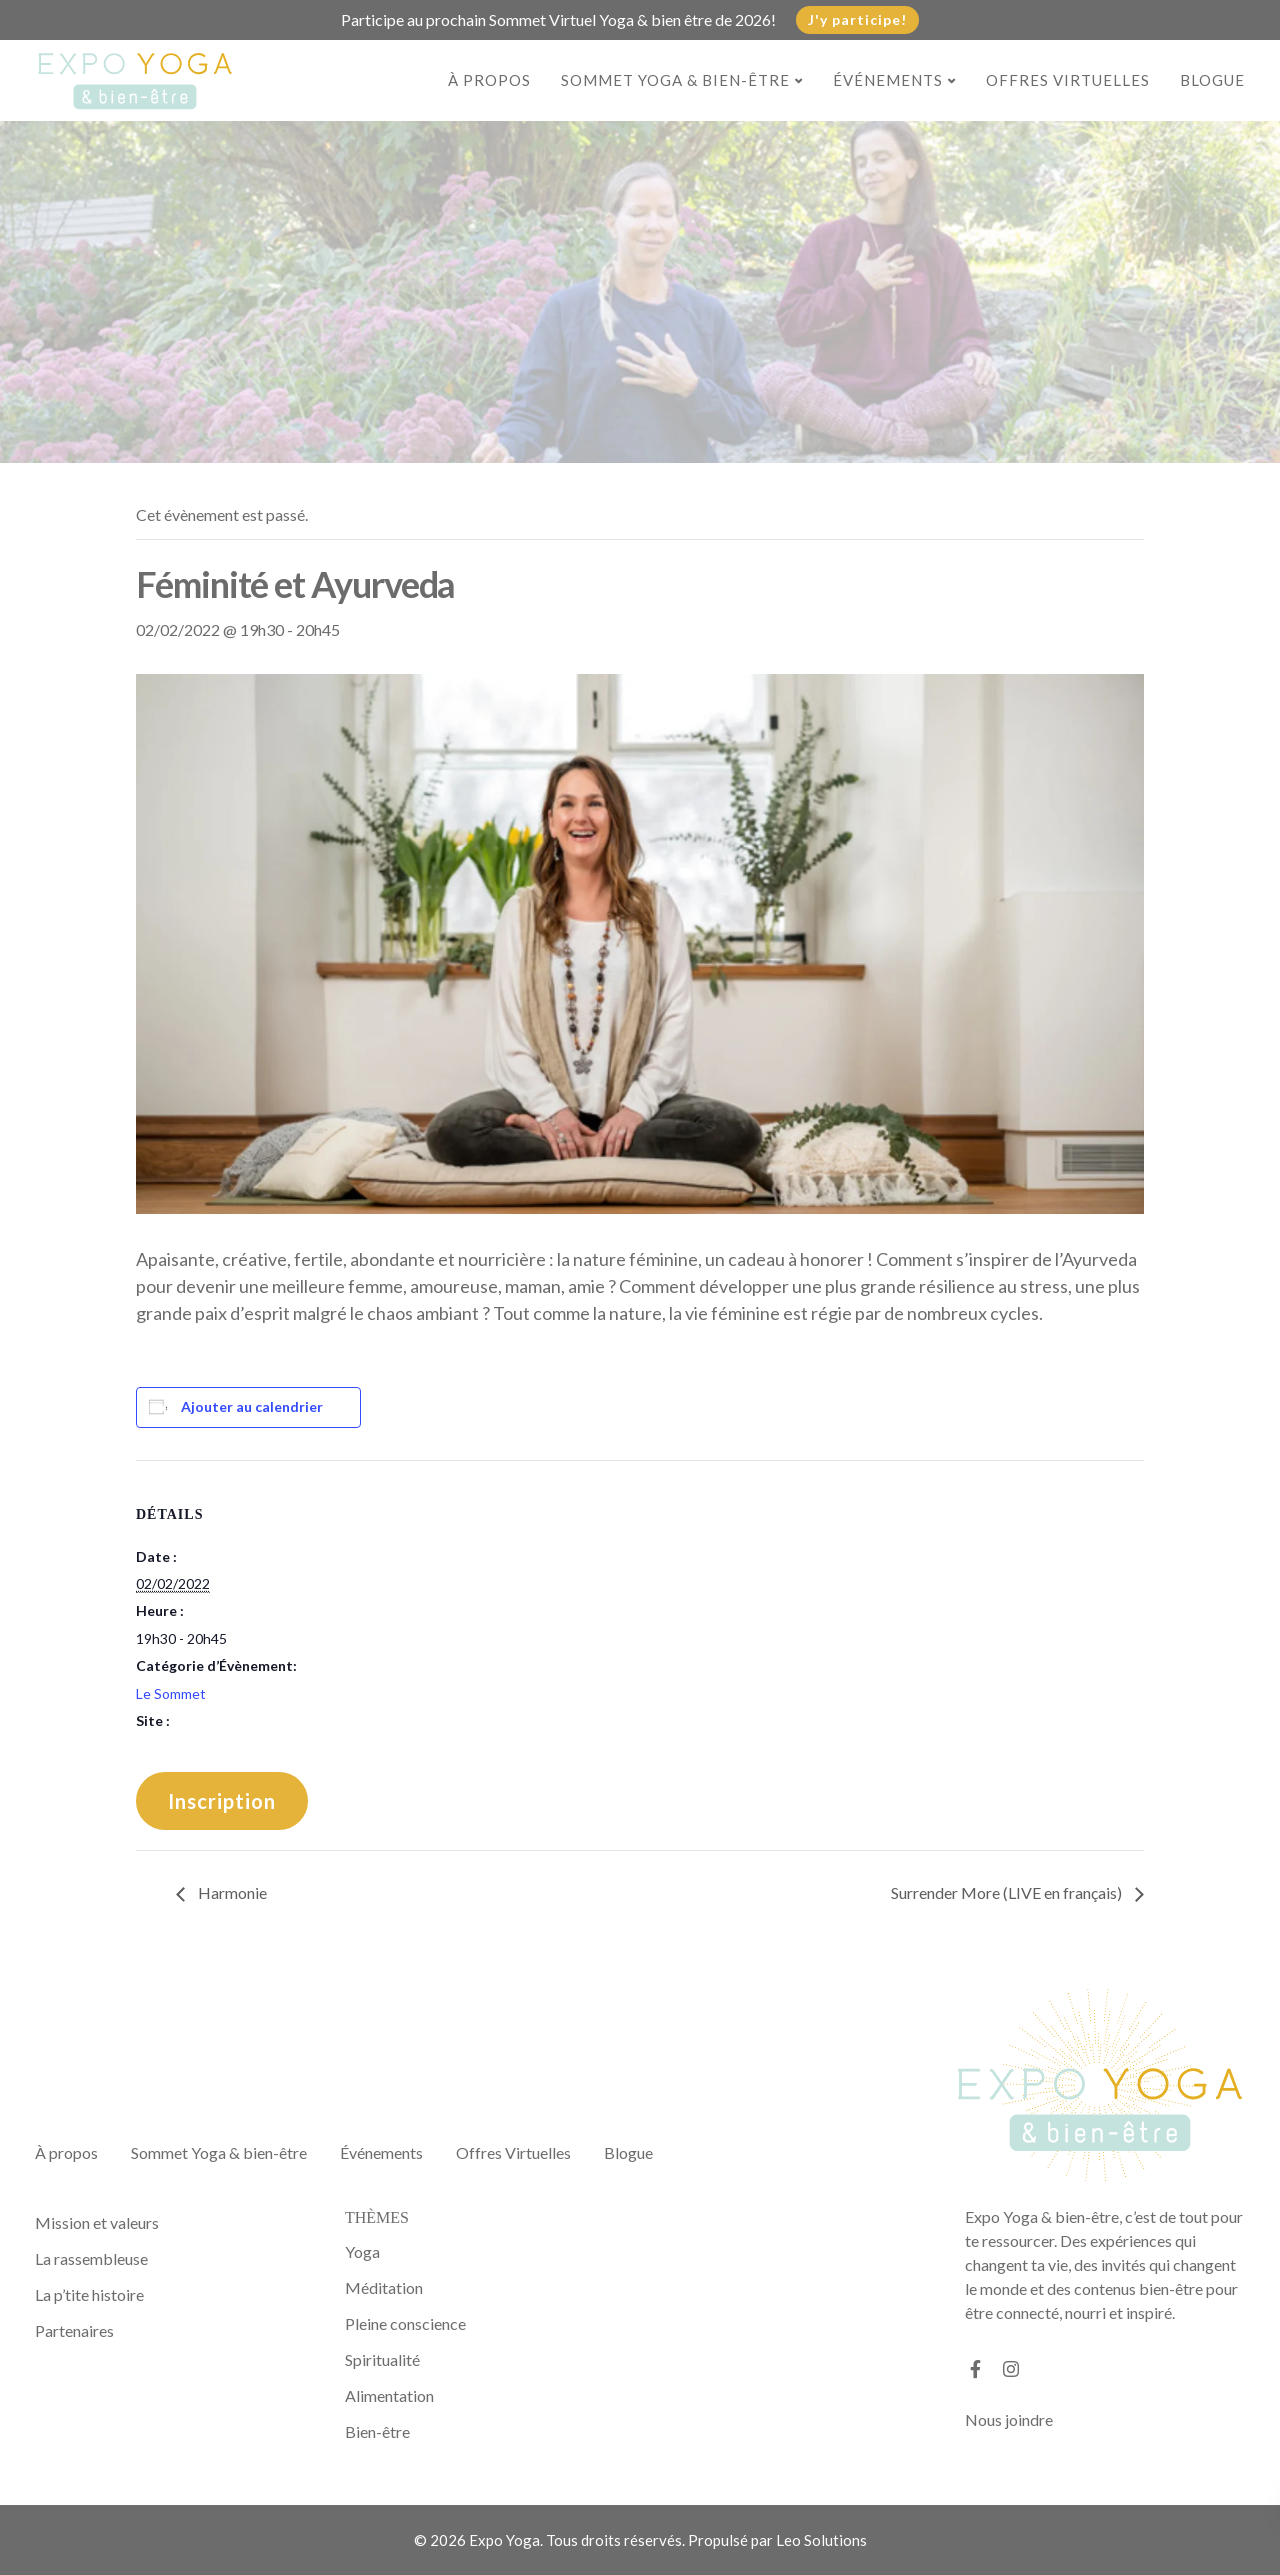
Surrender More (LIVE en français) (1008, 1892)
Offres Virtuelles (1068, 80)
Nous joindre (1009, 2419)
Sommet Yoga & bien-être (675, 80)
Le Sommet (171, 1693)
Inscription (222, 1801)
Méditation (384, 2287)
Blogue (1212, 80)
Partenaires (74, 2330)
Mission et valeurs (97, 2222)
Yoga (362, 2251)
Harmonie (231, 1892)
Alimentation (389, 2395)
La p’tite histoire (89, 2294)
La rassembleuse (91, 2258)
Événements (888, 80)
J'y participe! (857, 19)
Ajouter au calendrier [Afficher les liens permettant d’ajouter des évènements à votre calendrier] (252, 1406)
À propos (489, 80)
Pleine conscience (405, 2323)
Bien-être (377, 2431)
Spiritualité (382, 2359)
